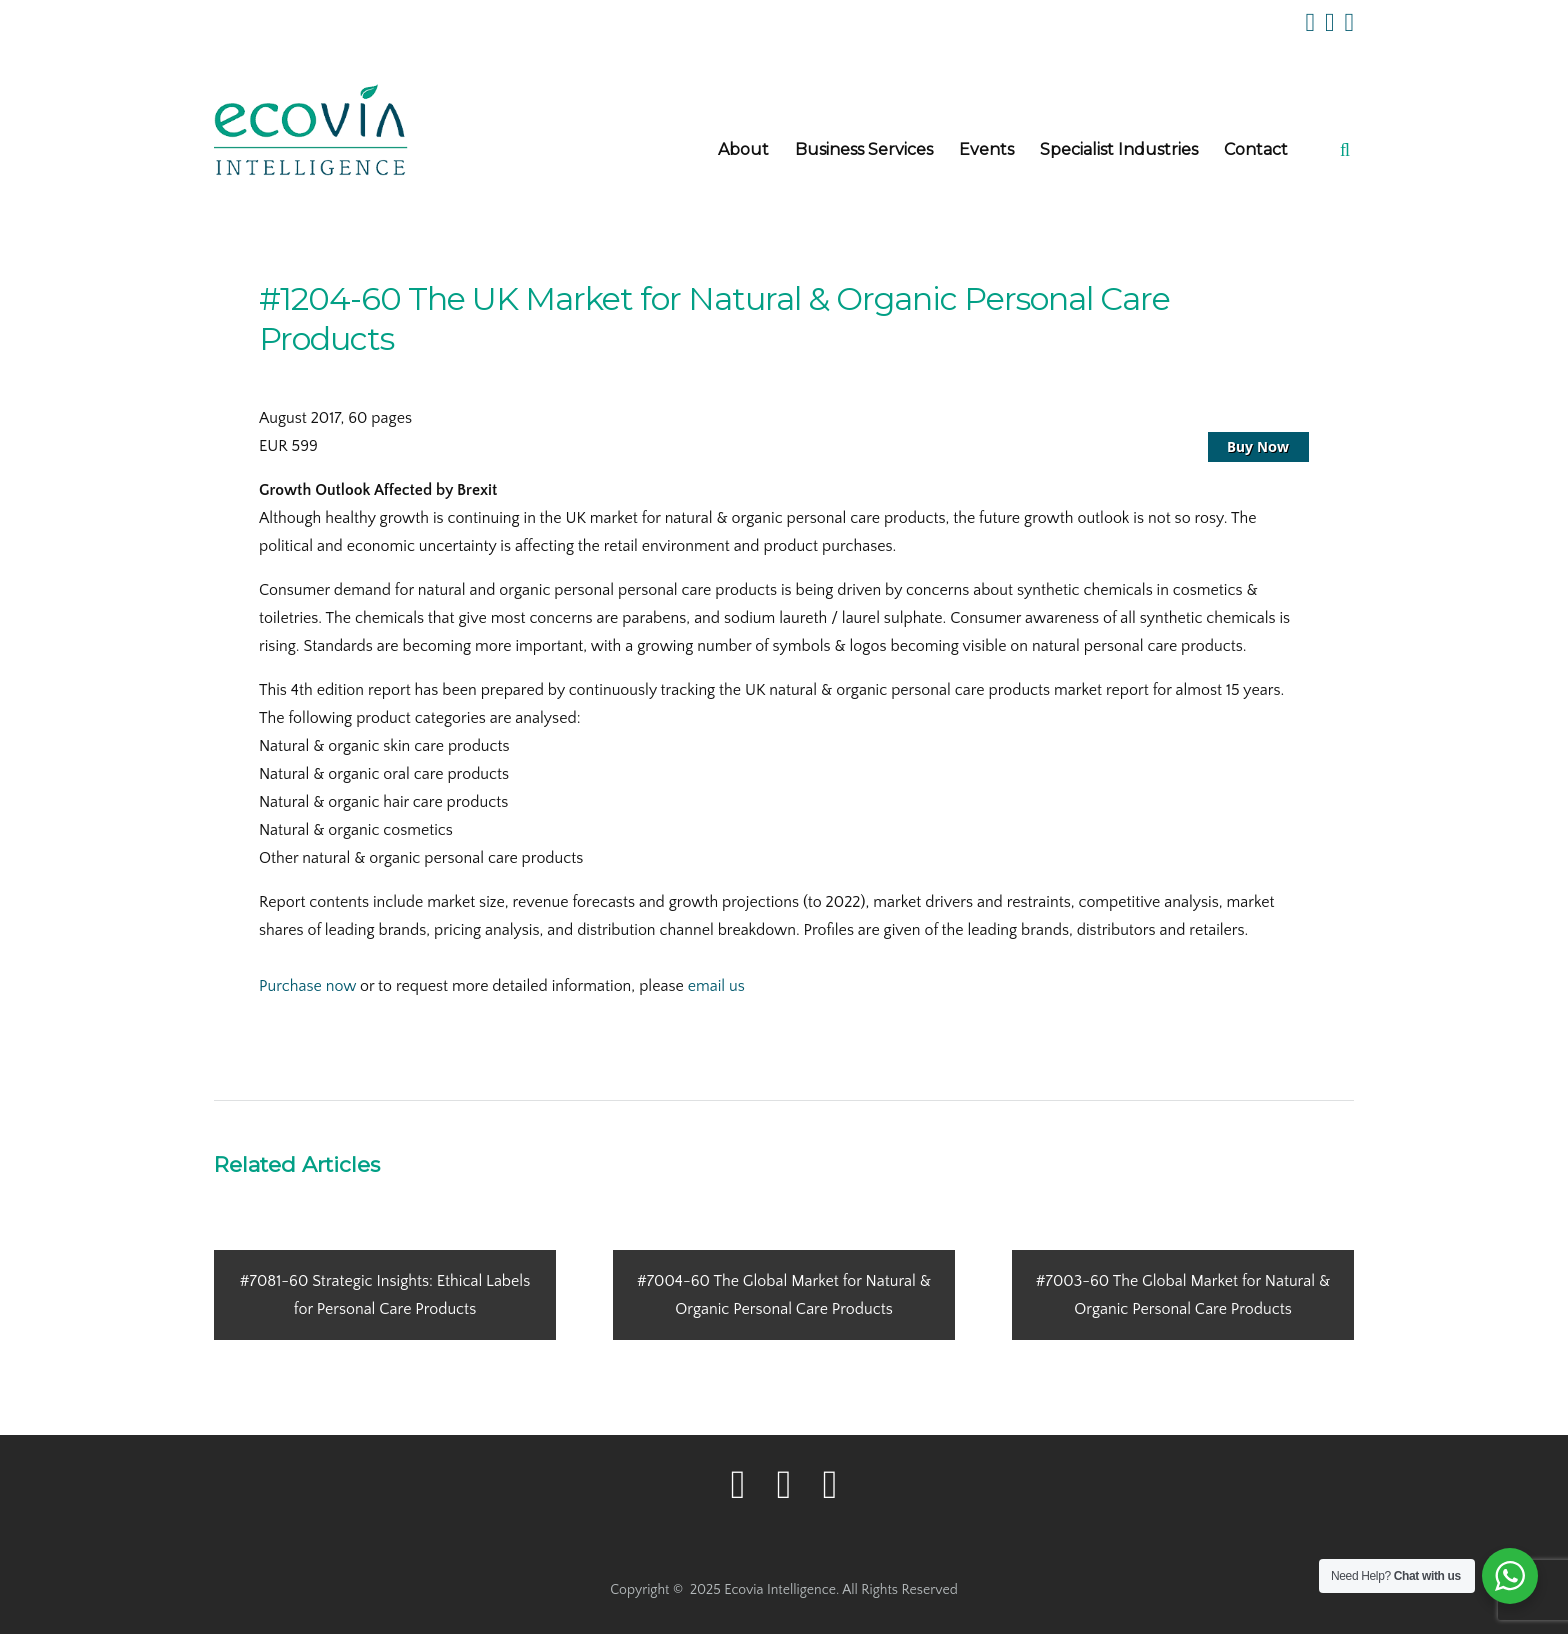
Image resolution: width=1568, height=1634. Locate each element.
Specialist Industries (1119, 149)
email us (716, 986)
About (743, 149)
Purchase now (307, 986)
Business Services (864, 149)
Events (986, 149)
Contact (1256, 149)
